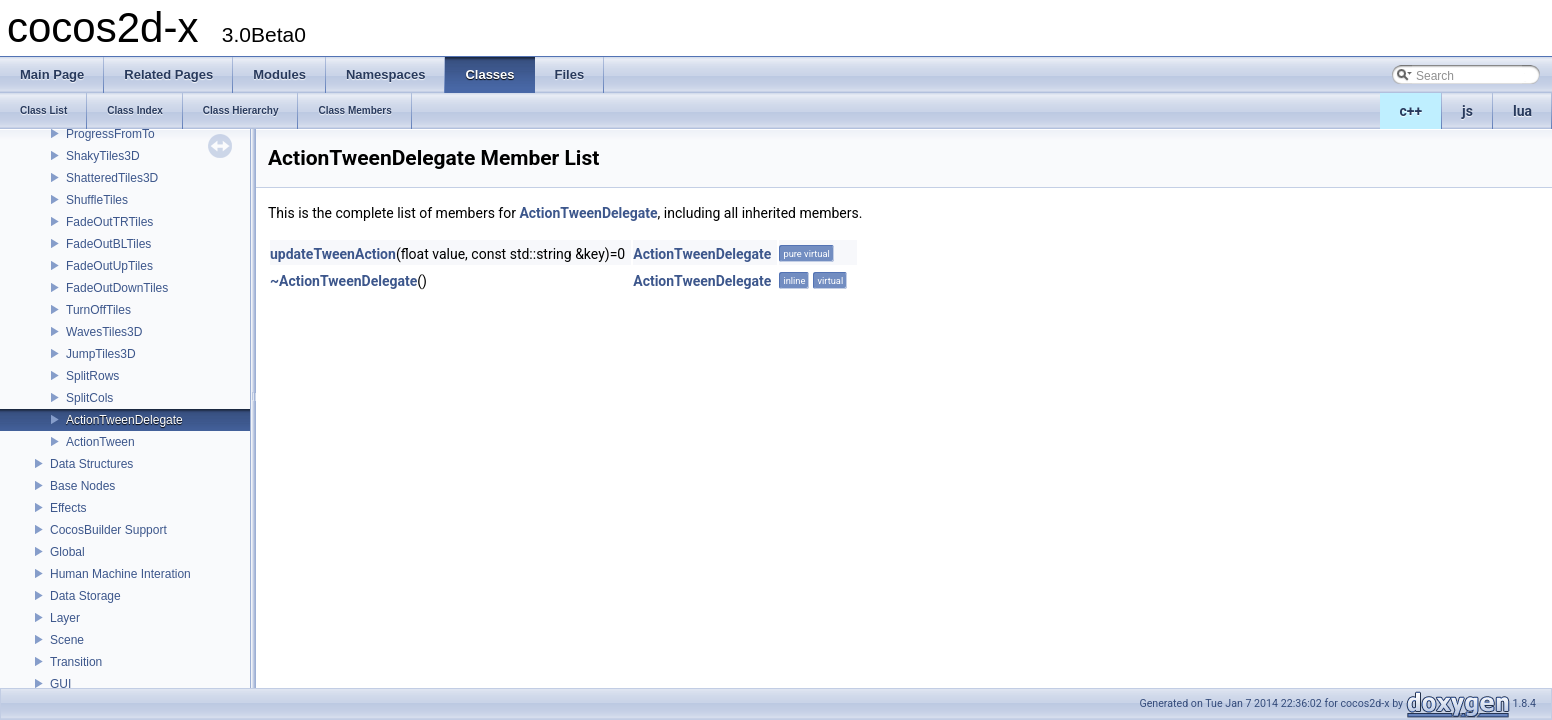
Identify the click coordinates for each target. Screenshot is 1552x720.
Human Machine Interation (120, 574)
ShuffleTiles (97, 200)
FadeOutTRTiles (109, 222)
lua (1522, 111)
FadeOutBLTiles (108, 244)
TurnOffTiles (98, 310)
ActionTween (100, 442)
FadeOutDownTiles (117, 288)
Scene (67, 640)
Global (67, 552)
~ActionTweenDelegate (343, 281)
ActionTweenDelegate (124, 420)
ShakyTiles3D (103, 156)
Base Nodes (82, 486)
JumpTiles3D (101, 354)
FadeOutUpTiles (109, 266)
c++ (1411, 111)
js (1467, 111)
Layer (65, 618)
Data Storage (85, 596)
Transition (76, 662)
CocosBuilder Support (108, 530)
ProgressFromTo (110, 134)
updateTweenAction (333, 254)
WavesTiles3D (104, 332)
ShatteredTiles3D (112, 178)
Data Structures (91, 464)
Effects (68, 508)
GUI (60, 684)
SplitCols (89, 398)
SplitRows (92, 376)
